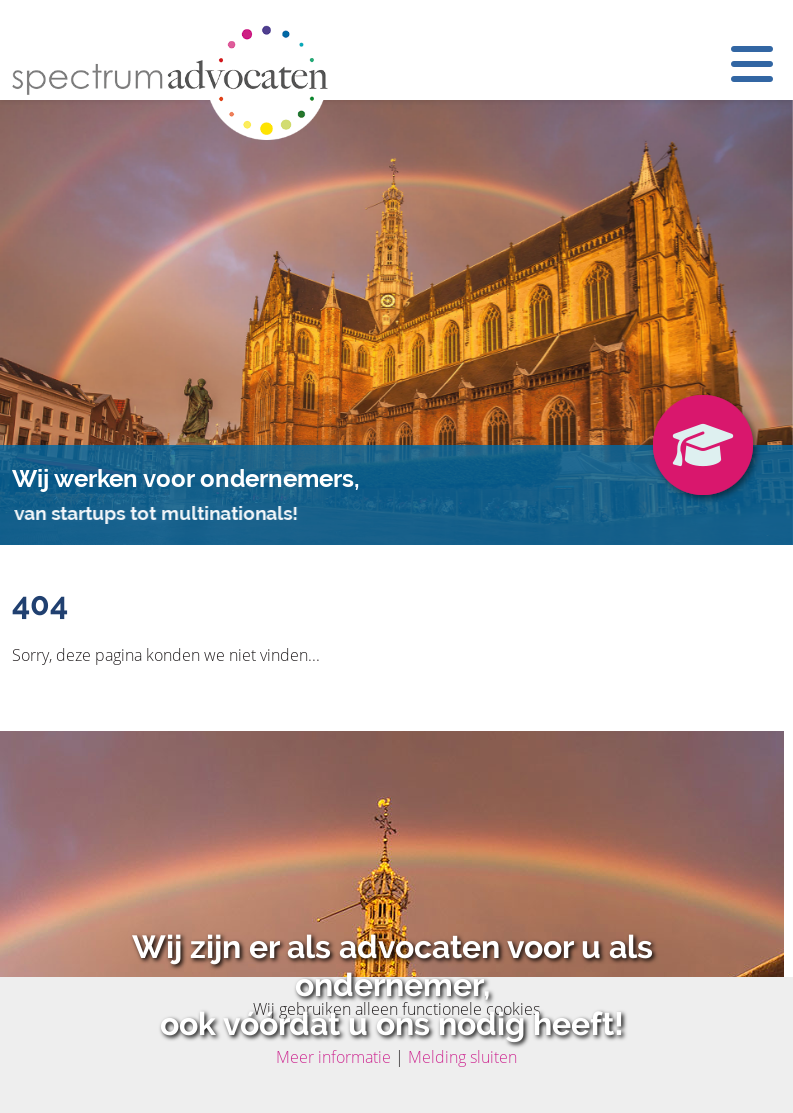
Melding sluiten (462, 1057)
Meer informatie (333, 1057)
